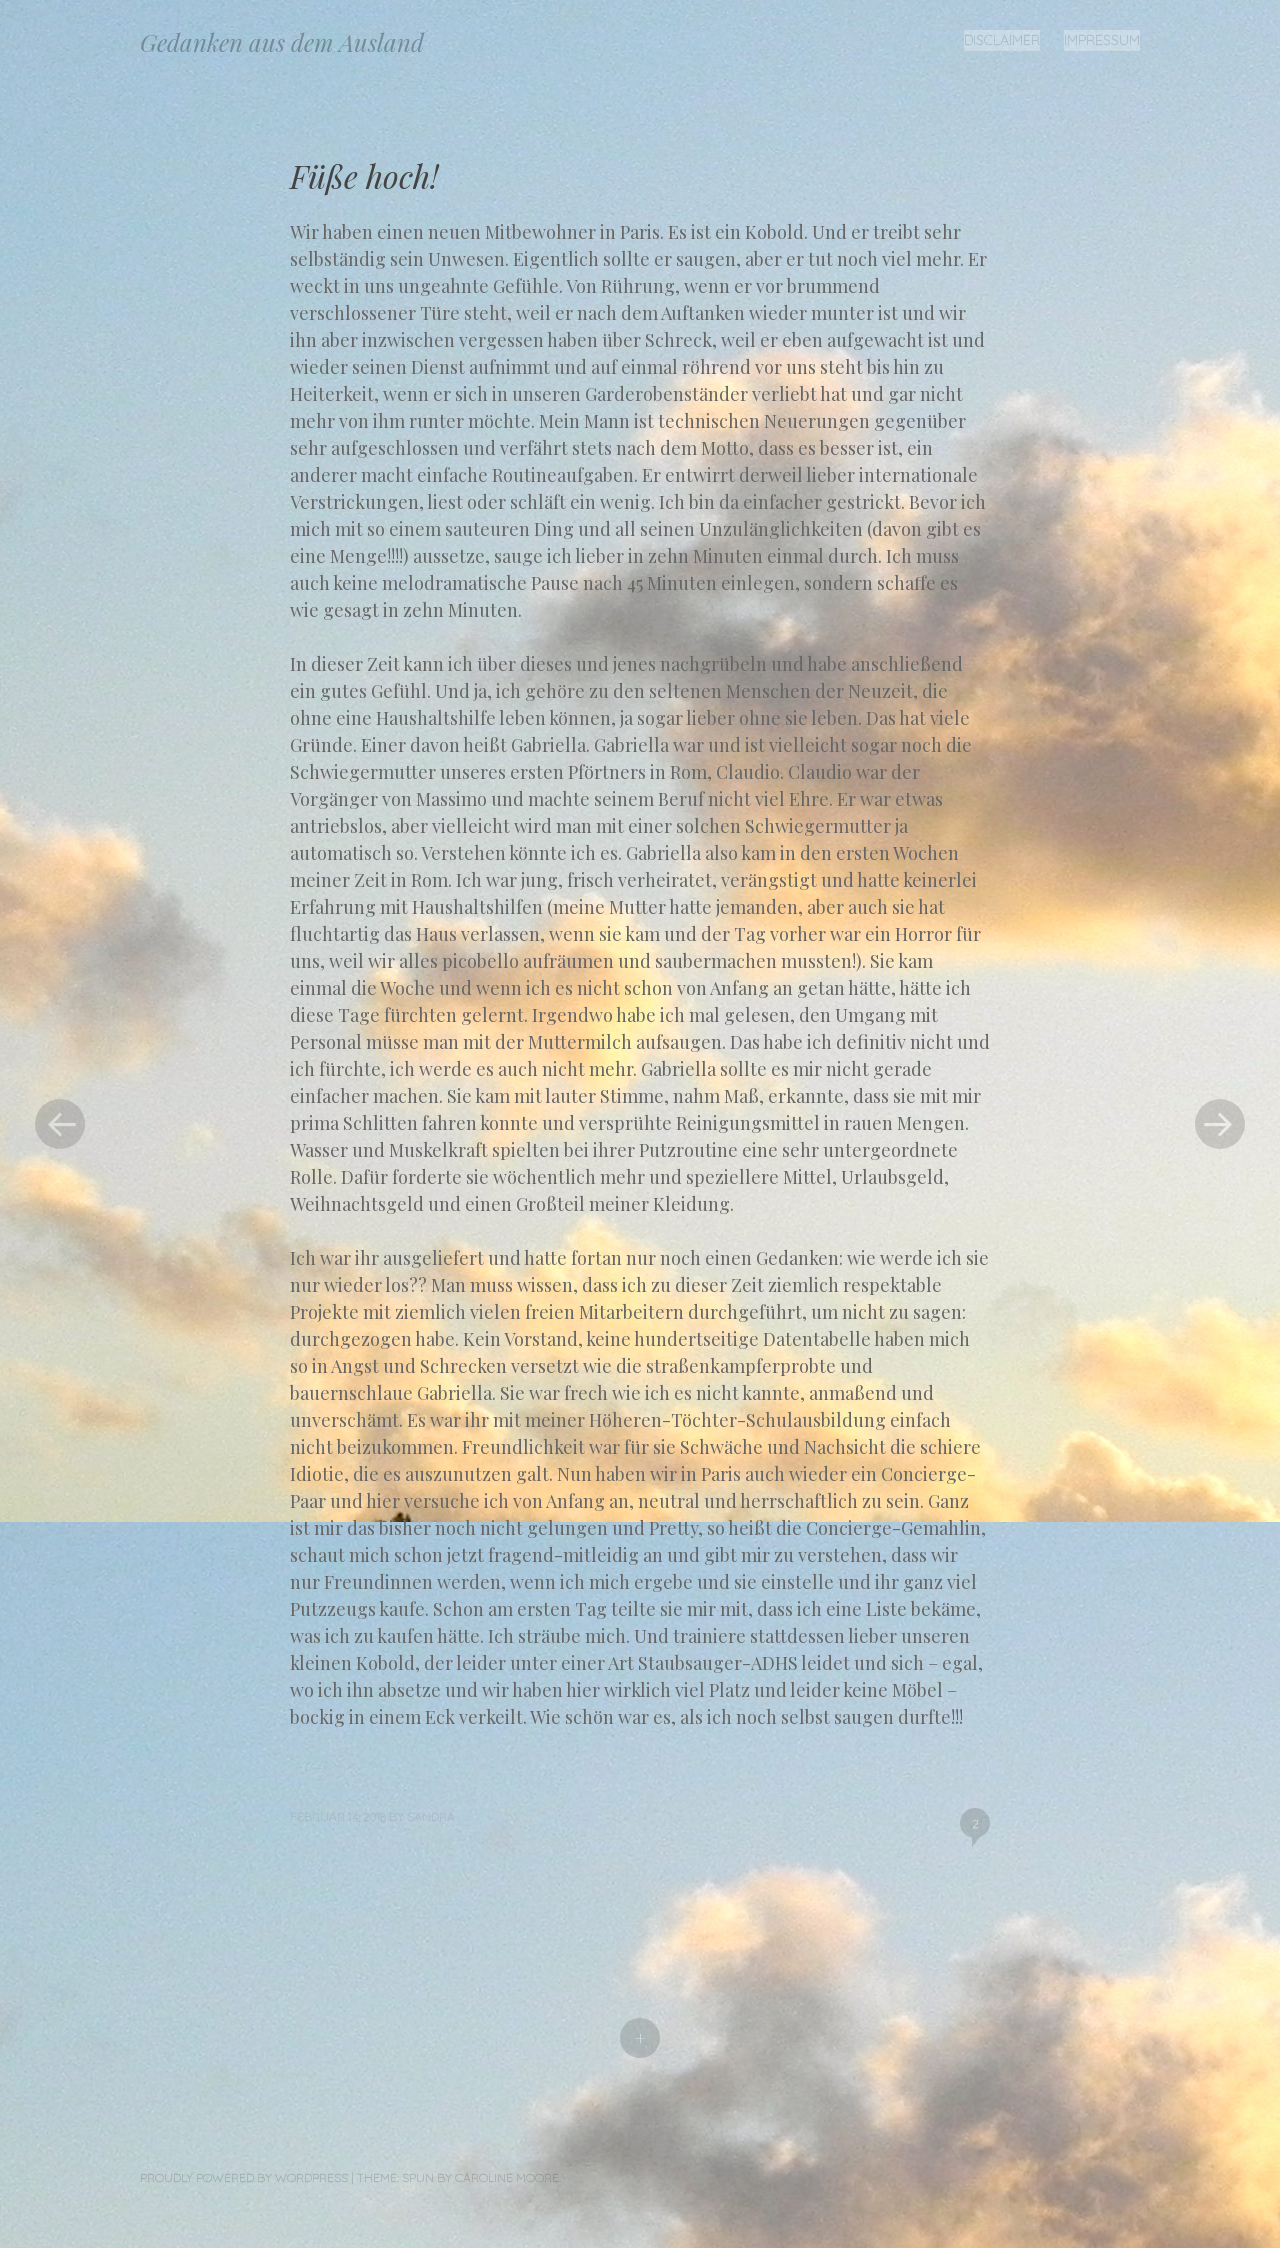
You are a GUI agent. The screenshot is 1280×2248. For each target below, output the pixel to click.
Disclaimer (1002, 40)
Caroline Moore (507, 2177)
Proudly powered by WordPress (244, 2177)
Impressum (1102, 40)
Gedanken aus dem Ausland (282, 42)
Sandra (431, 1816)
